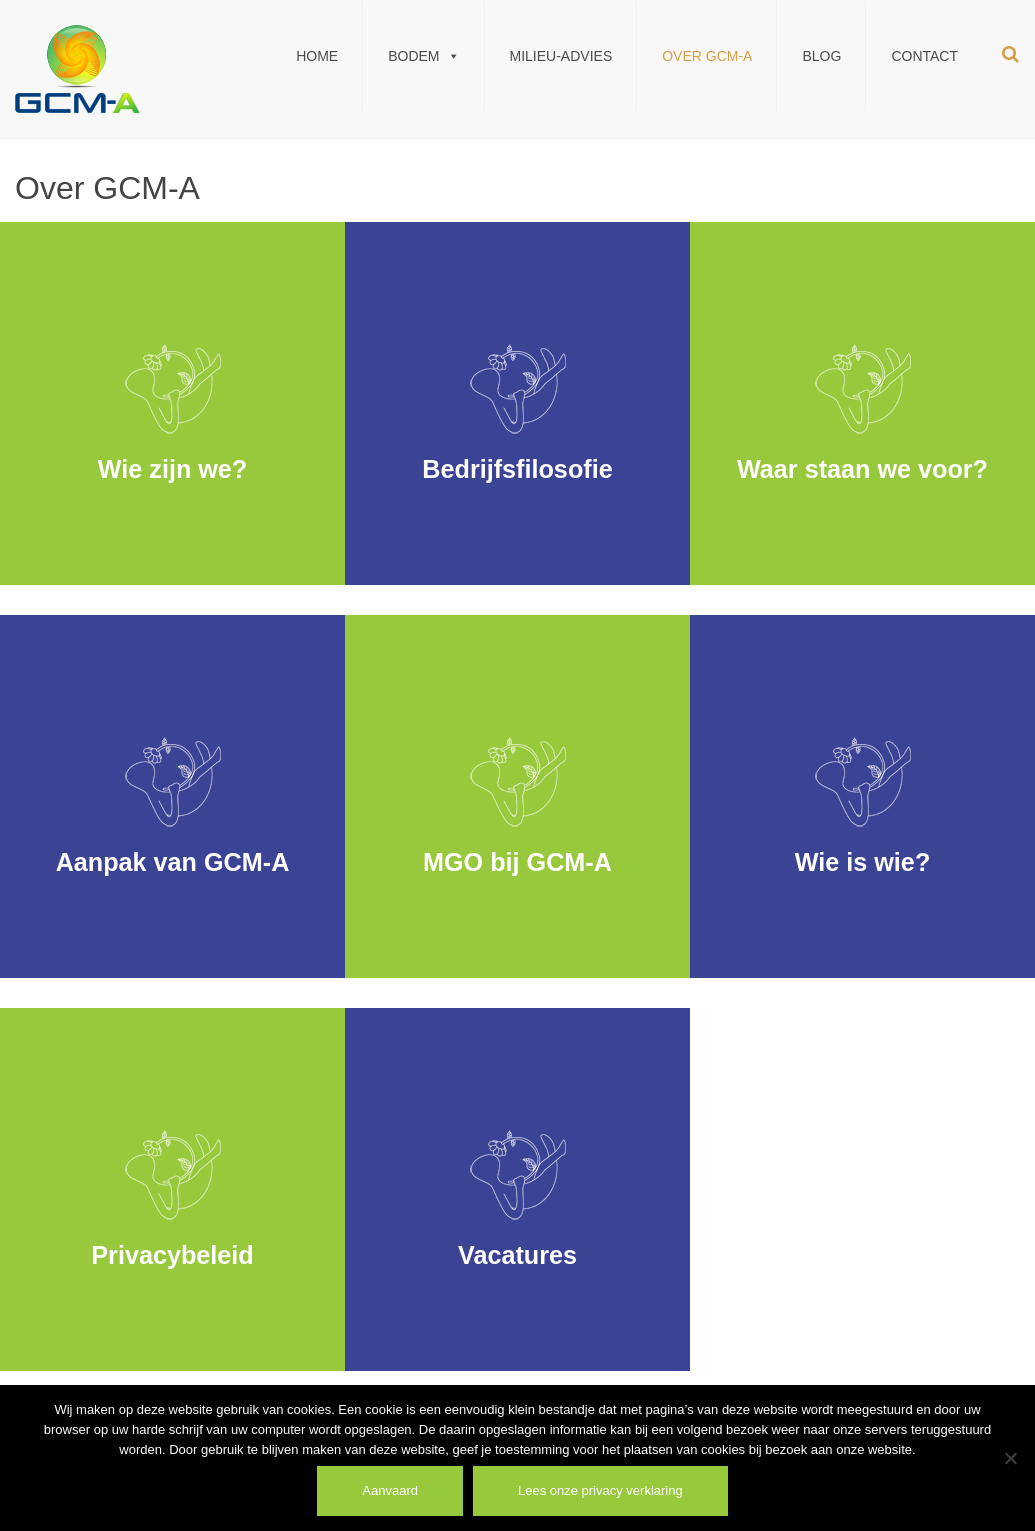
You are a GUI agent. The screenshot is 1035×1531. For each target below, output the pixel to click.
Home (317, 56)
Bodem (423, 56)
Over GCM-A (707, 56)
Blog (821, 56)
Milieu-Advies (561, 56)
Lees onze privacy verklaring (600, 1490)
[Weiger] (1010, 1458)
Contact (924, 56)
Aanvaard (390, 1490)
